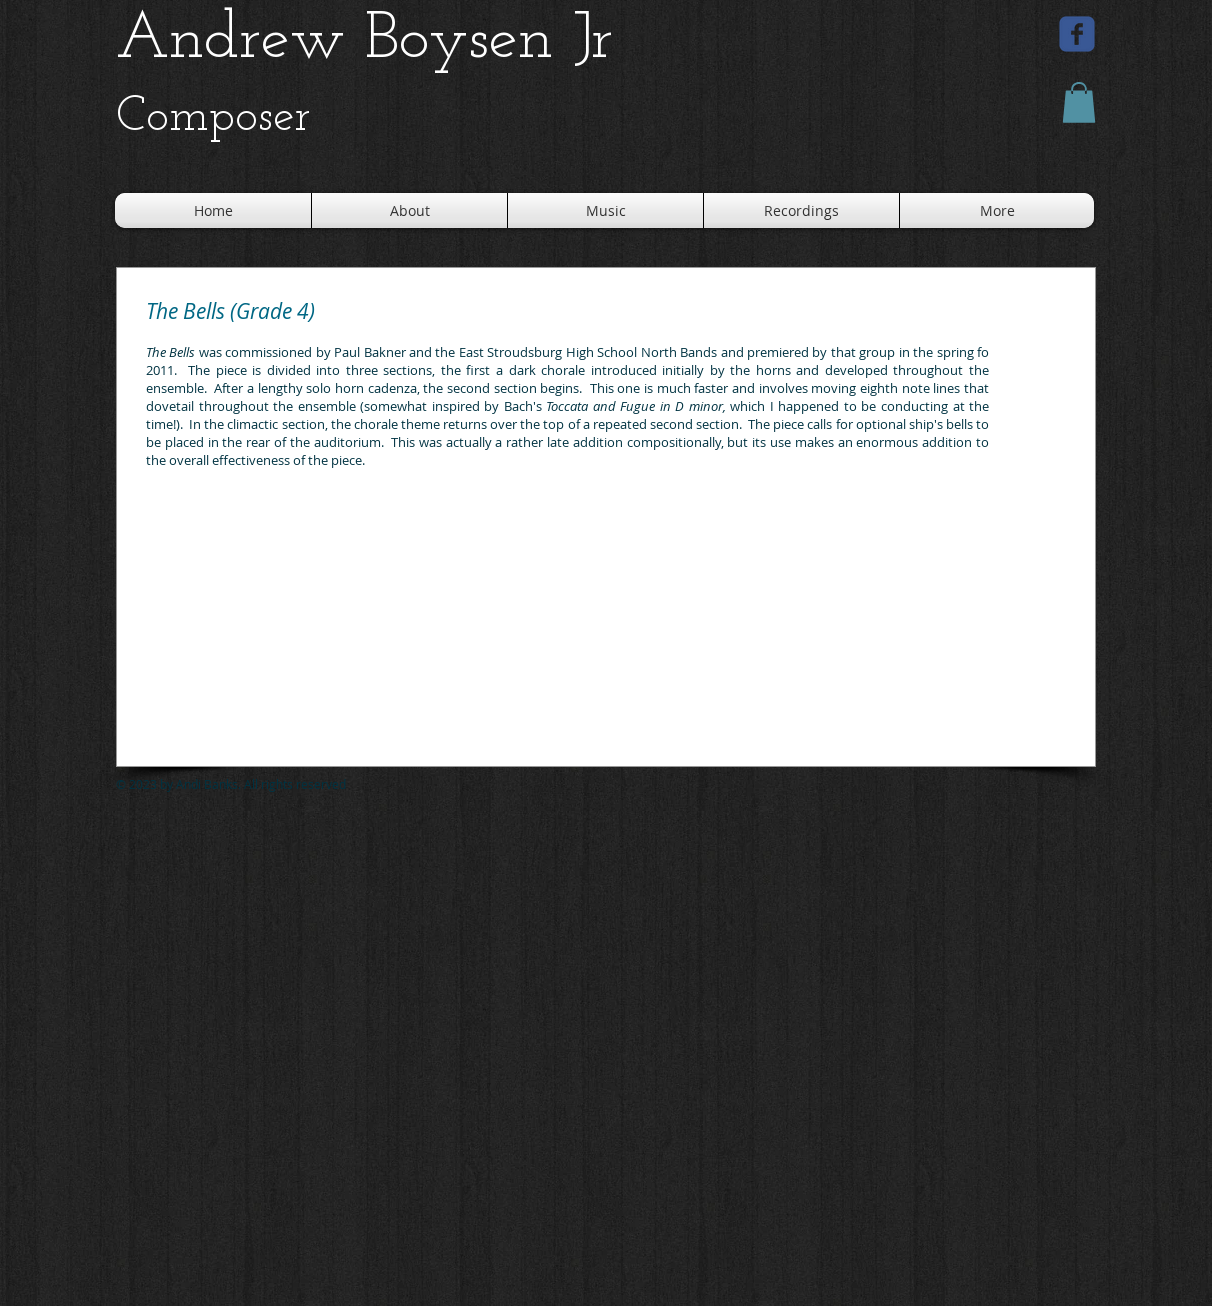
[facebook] (1077, 34)
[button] (1079, 102)
